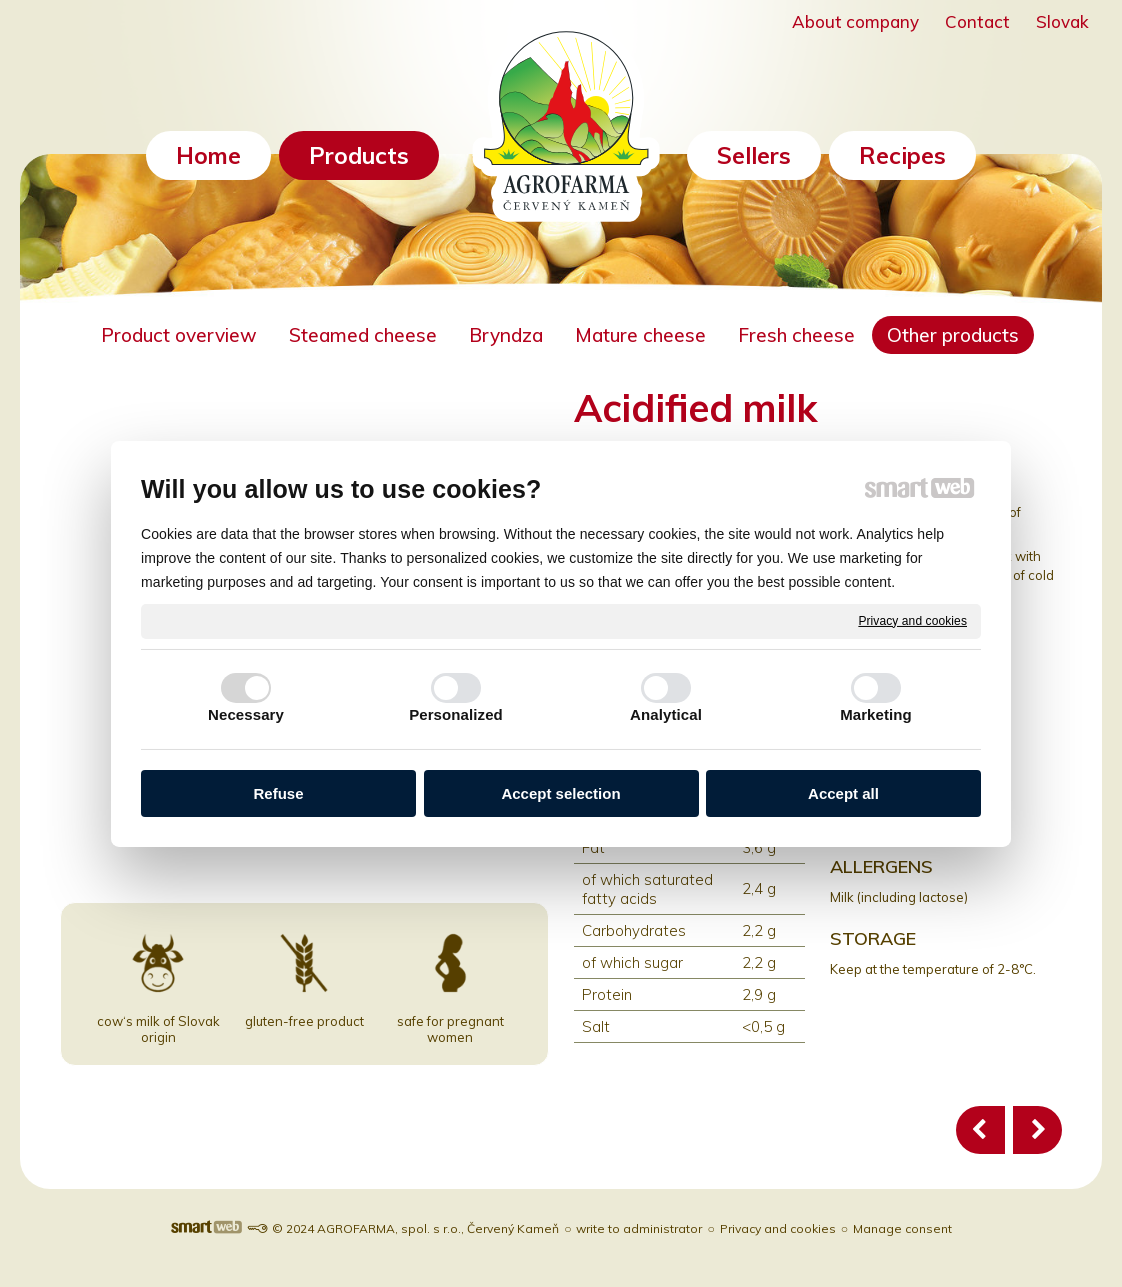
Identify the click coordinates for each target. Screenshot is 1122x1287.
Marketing (876, 714)
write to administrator (639, 1228)
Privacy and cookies (912, 620)
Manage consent (902, 1228)
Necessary (246, 714)
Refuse (278, 793)
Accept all (843, 793)
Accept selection (560, 793)
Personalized (456, 714)
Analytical (666, 714)
